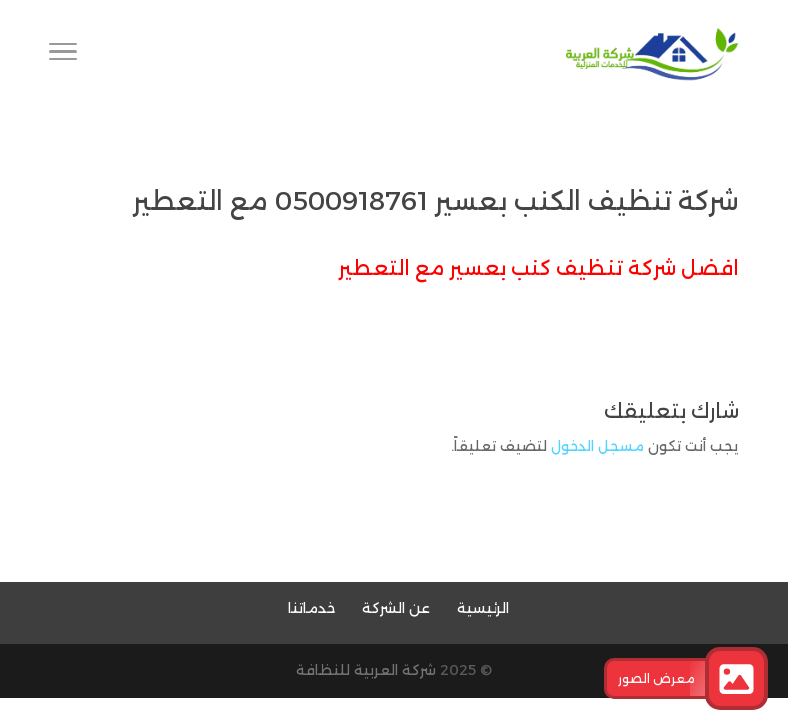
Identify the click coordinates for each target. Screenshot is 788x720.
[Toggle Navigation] (63, 55)
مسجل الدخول (597, 446)
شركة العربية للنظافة (366, 670)
